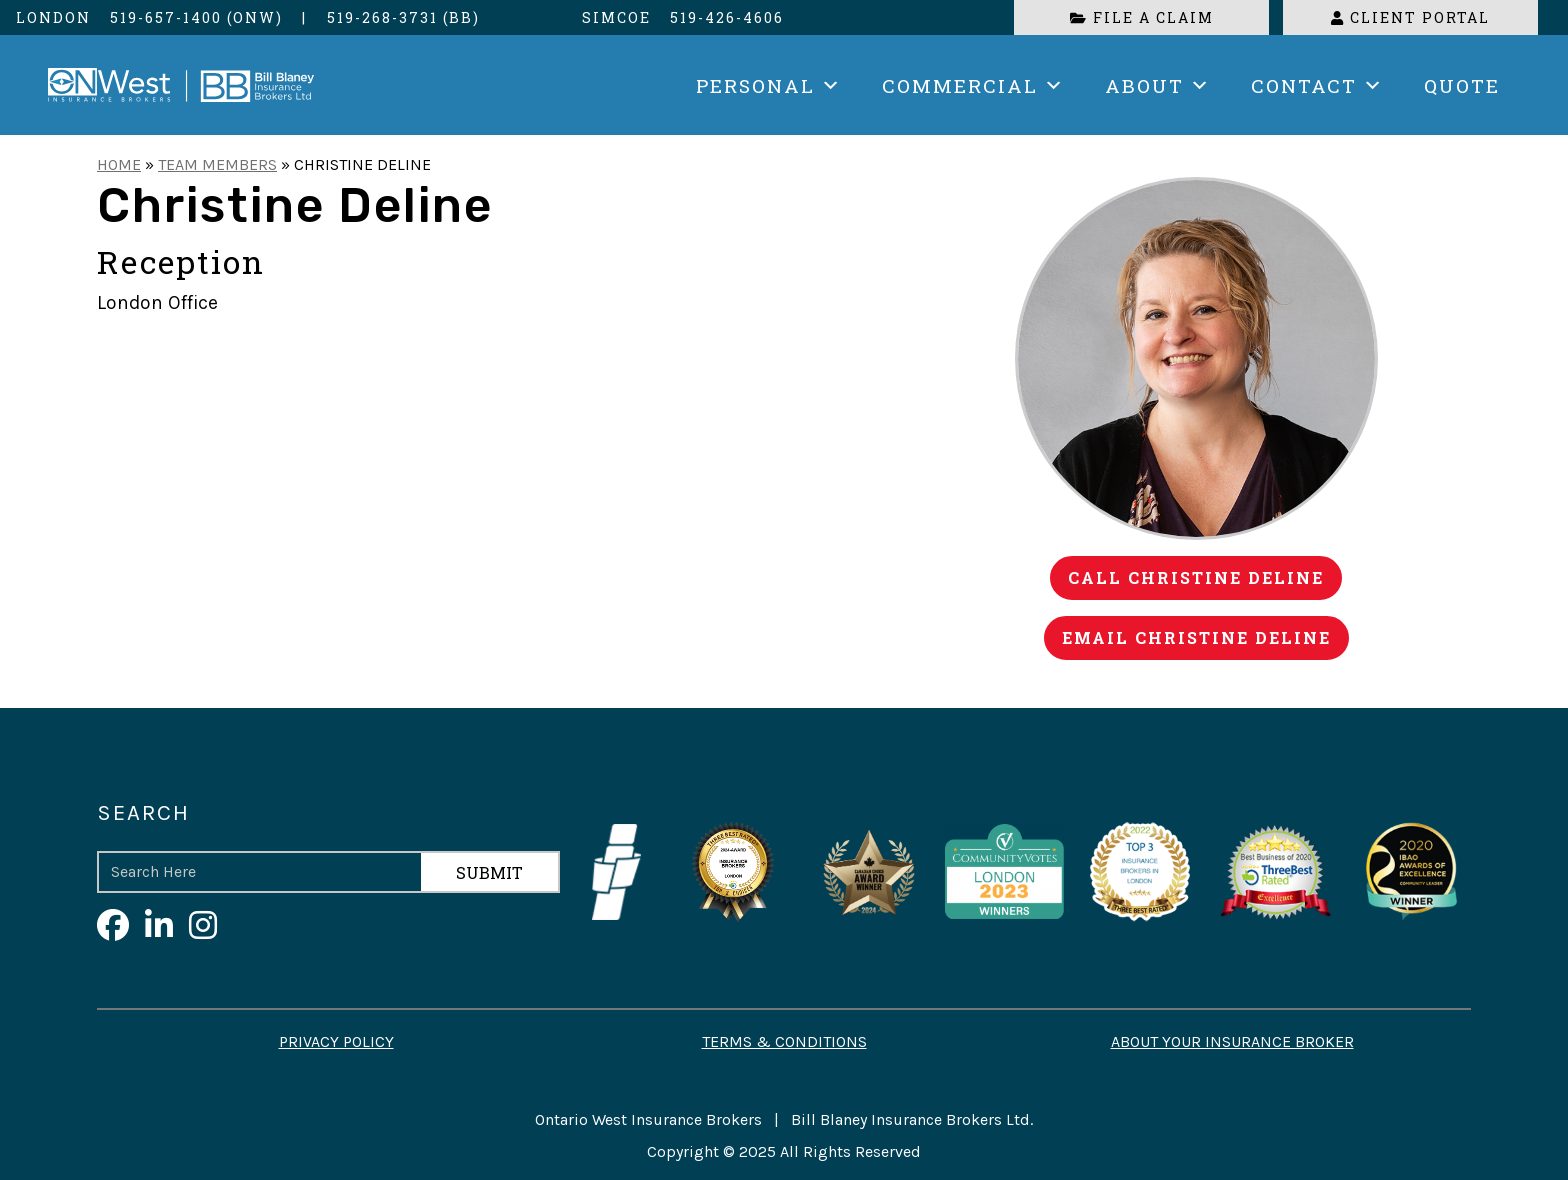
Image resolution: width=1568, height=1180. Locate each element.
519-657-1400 (166, 17)
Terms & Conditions (784, 1041)
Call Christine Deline (1196, 577)
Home (119, 164)
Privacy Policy (336, 1041)
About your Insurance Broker (1232, 1041)
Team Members (217, 164)
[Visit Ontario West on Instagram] (203, 926)
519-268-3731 (382, 17)
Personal (769, 85)
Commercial (973, 85)
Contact (1317, 85)
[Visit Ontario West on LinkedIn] (159, 926)
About (1158, 85)
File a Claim (1142, 17)
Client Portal (1410, 17)
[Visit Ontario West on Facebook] (113, 926)
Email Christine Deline (1196, 637)
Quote (1462, 85)
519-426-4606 (727, 17)
